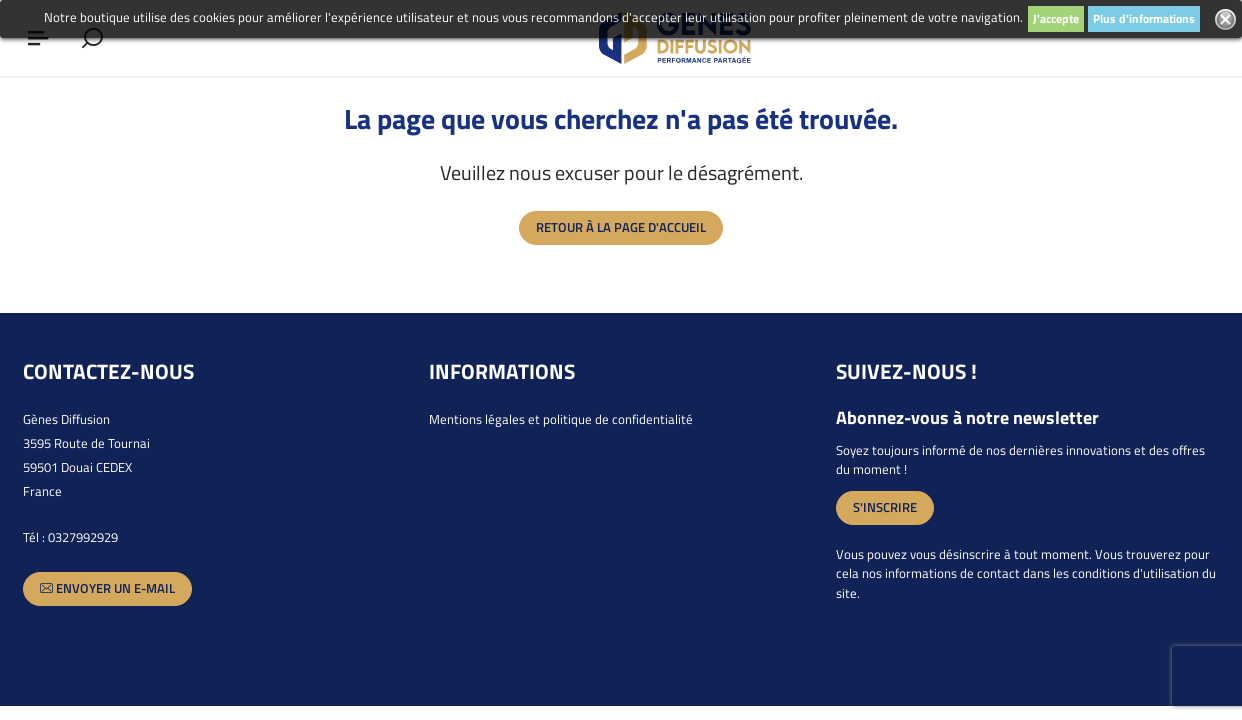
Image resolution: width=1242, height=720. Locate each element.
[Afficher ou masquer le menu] (38, 38)
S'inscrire (885, 507)
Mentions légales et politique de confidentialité (561, 419)
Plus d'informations (1144, 18)
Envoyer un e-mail (107, 588)
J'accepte (1056, 18)
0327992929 (83, 537)
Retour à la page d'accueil (621, 227)
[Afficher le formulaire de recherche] (92, 38)
